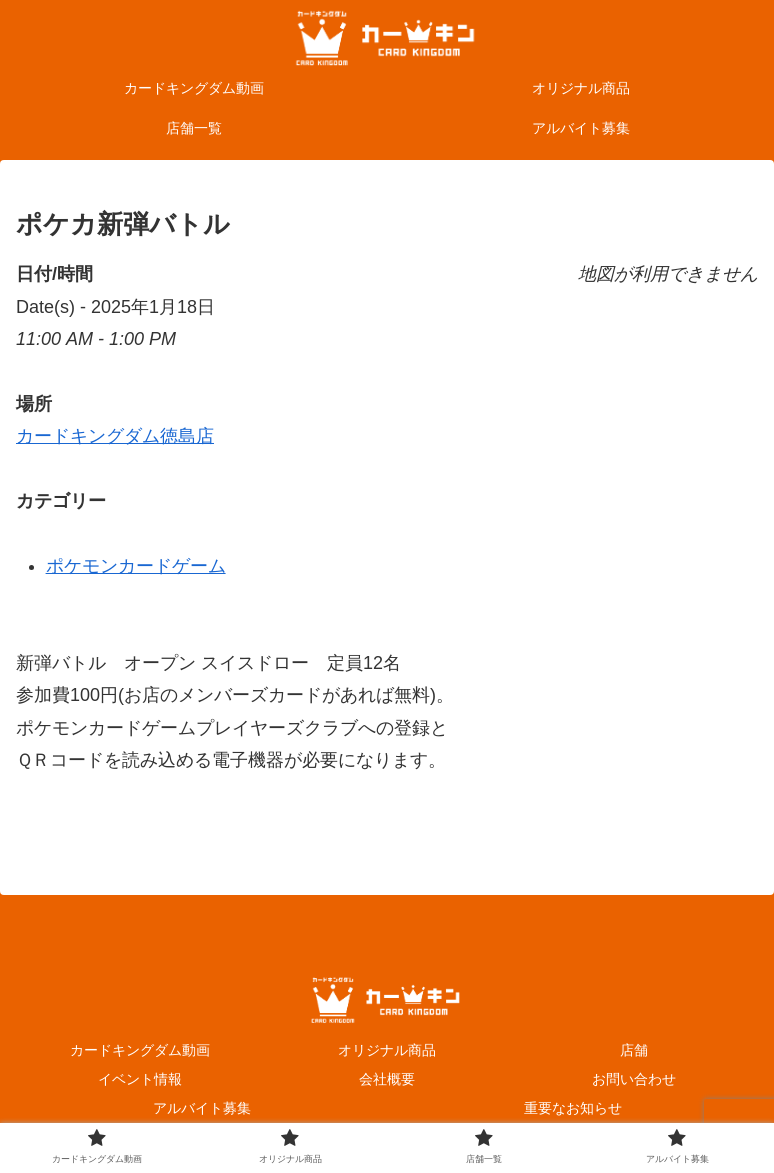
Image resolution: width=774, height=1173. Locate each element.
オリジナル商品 (387, 1050)
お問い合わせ (634, 1079)
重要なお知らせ (573, 1108)
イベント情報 (140, 1079)
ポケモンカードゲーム (136, 566)
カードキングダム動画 (140, 1050)
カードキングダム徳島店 (115, 436)
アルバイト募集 (202, 1108)
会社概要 (387, 1079)
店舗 (634, 1050)
